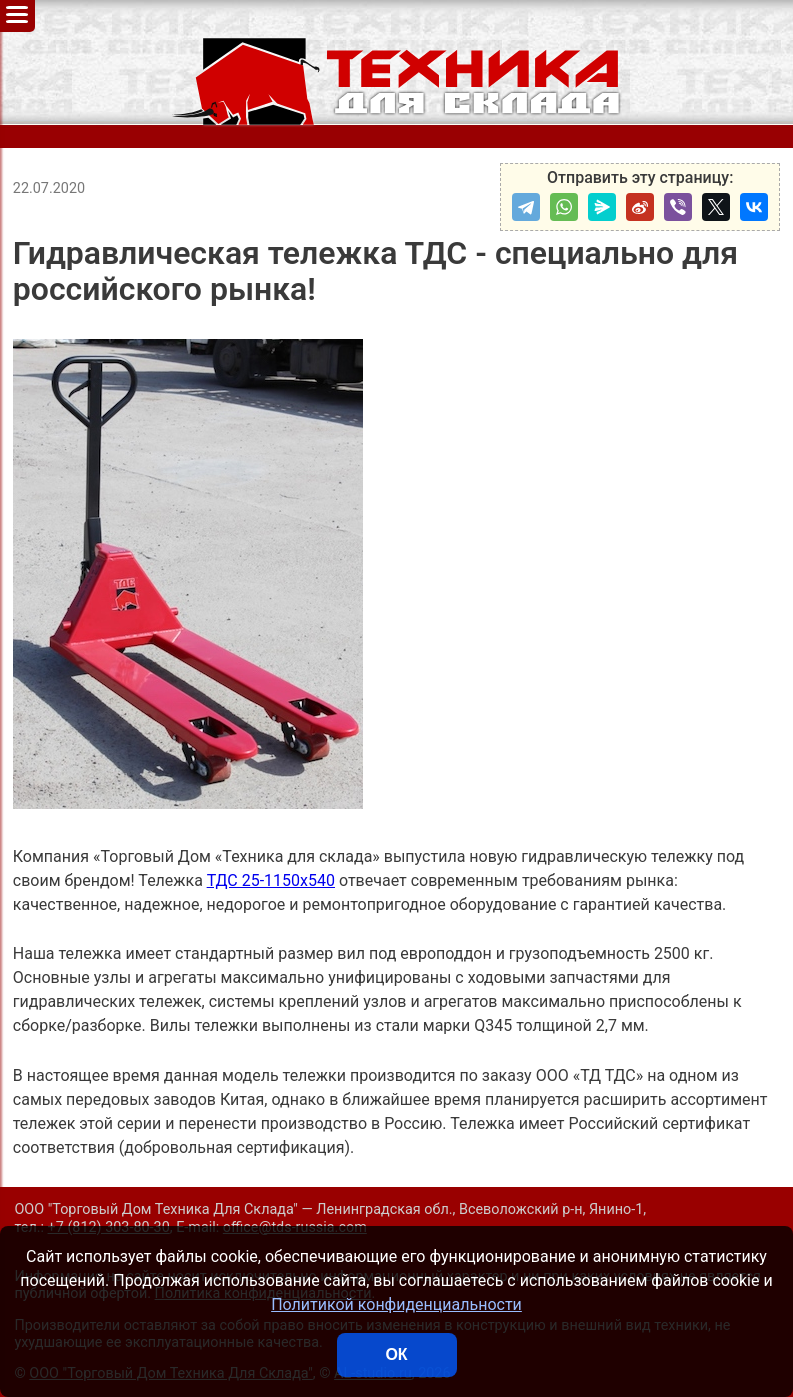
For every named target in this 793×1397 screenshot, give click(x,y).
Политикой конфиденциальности (396, 1304)
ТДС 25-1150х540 (271, 880)
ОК (396, 1354)
